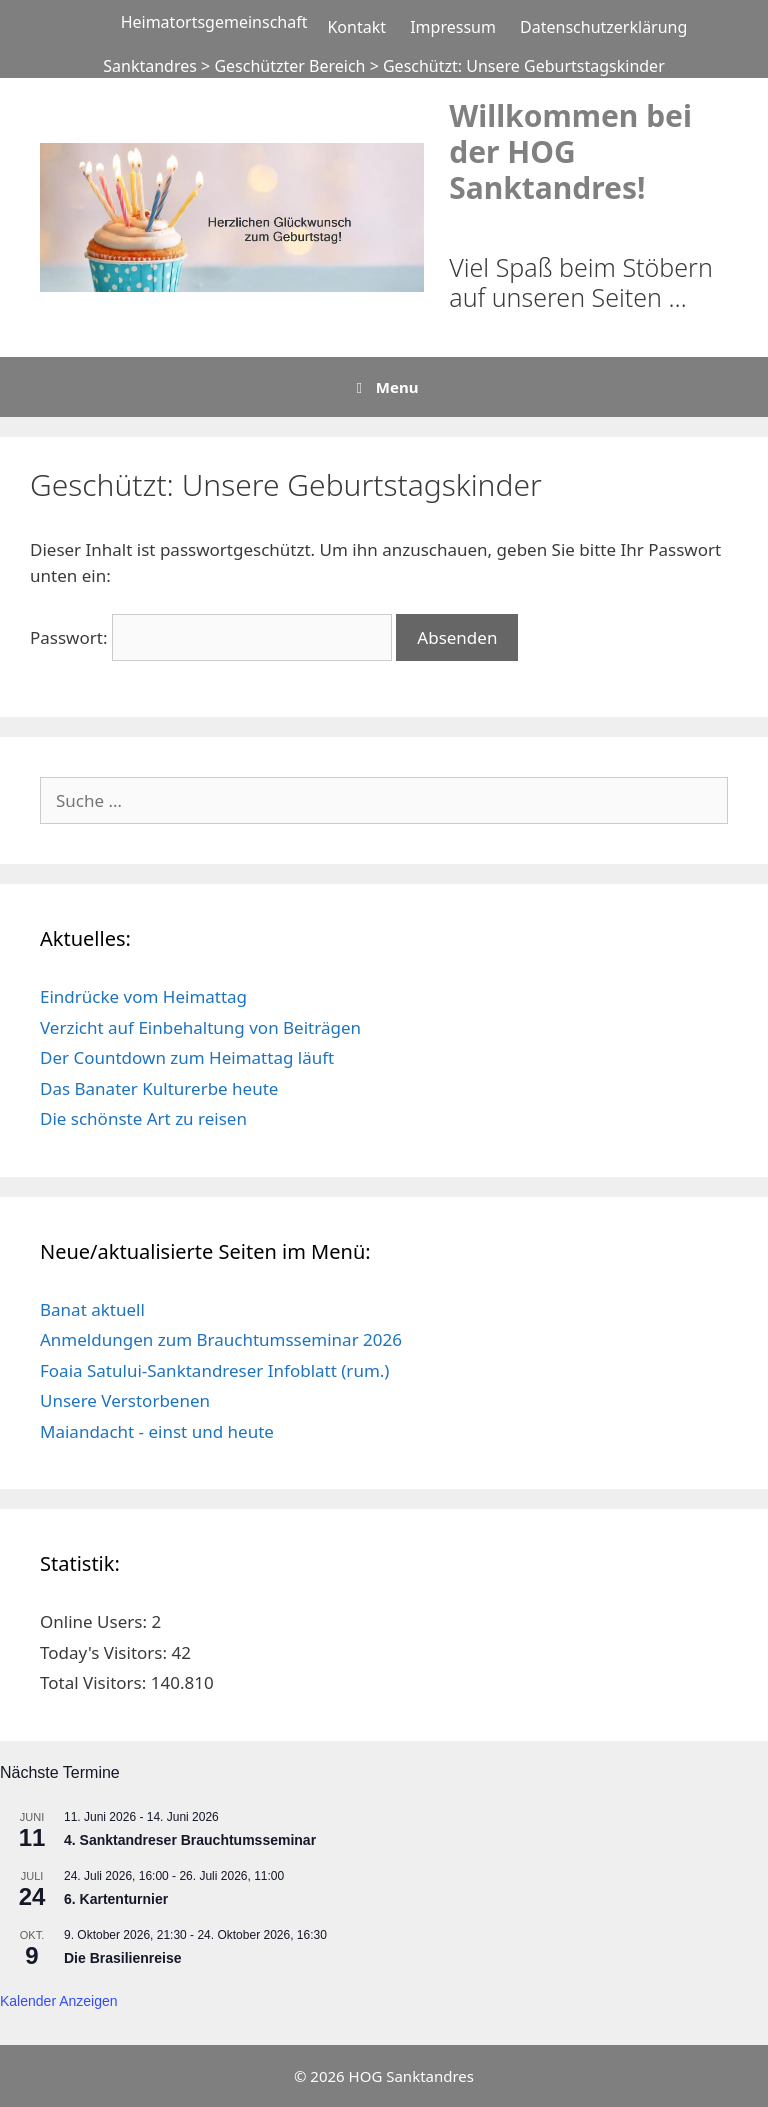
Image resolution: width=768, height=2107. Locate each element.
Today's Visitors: (105, 1652)
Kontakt (356, 27)
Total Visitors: (95, 1682)
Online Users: (95, 1621)
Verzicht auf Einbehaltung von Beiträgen (200, 1027)
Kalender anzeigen (59, 2001)
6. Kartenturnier (116, 1899)
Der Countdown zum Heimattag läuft (187, 1057)
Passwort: (211, 637)
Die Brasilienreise (123, 1958)
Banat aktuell (92, 1309)
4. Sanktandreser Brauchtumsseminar (190, 1840)
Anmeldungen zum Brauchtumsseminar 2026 (221, 1339)
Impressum (453, 27)
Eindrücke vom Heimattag (143, 996)
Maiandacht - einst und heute (157, 1431)
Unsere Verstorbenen (125, 1400)
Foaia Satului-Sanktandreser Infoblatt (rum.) (214, 1370)
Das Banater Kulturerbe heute (159, 1088)
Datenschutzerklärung (603, 27)
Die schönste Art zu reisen (143, 1118)
